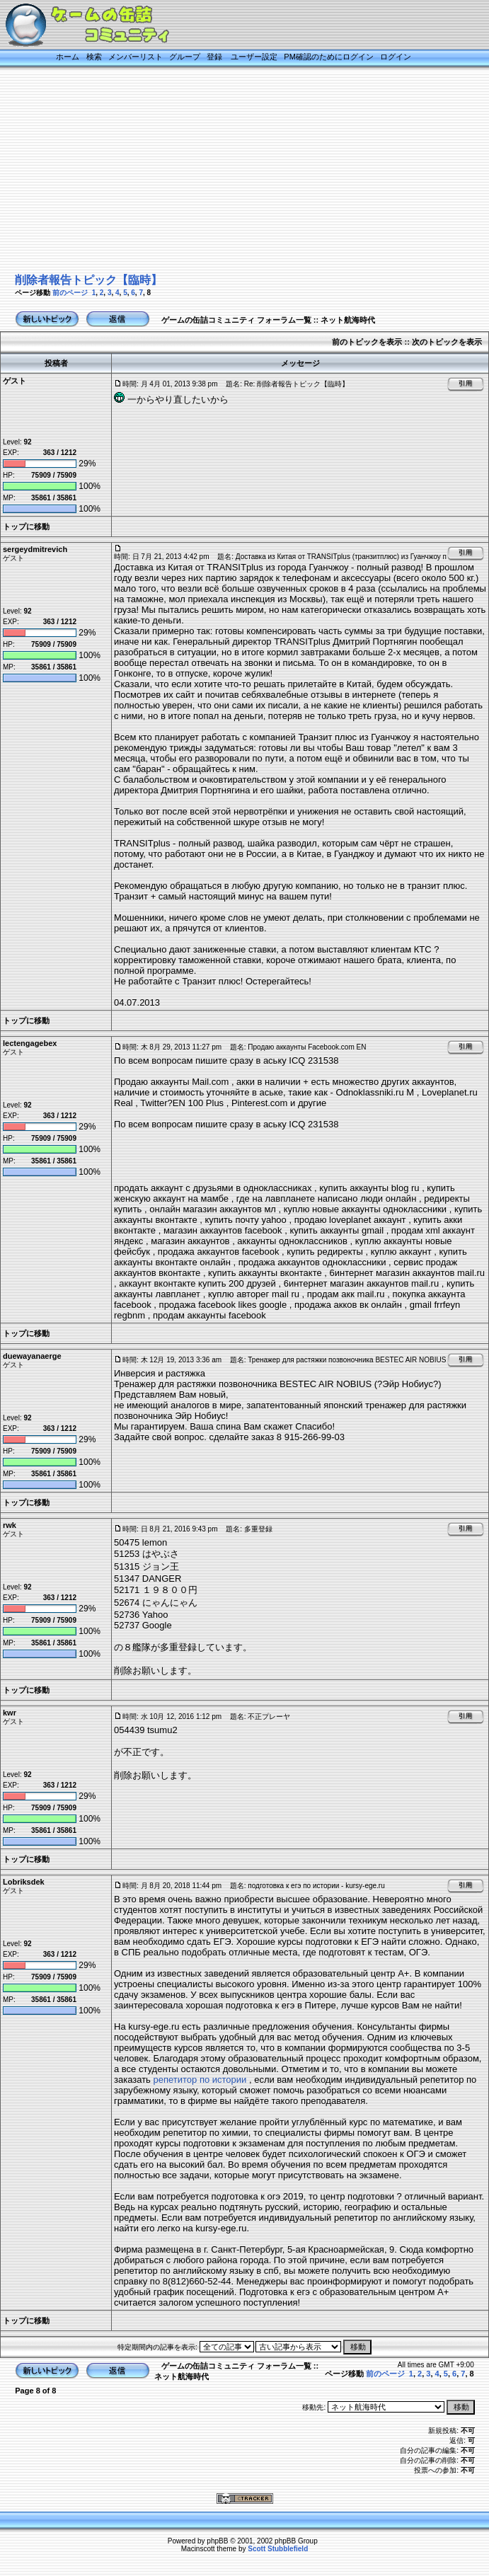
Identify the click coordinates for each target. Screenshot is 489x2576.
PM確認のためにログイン (329, 56)
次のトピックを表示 (447, 342)
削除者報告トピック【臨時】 (88, 280)
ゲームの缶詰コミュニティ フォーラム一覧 (236, 320)
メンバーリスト (135, 56)
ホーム (67, 56)
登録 (214, 56)
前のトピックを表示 (367, 342)
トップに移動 (26, 526)
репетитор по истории (200, 2079)
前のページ (70, 293)
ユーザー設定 (254, 56)
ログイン (395, 56)
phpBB (217, 2541)
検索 (94, 56)
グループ (184, 56)
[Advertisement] (232, 171)
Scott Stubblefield (278, 2549)
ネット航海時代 (348, 320)
